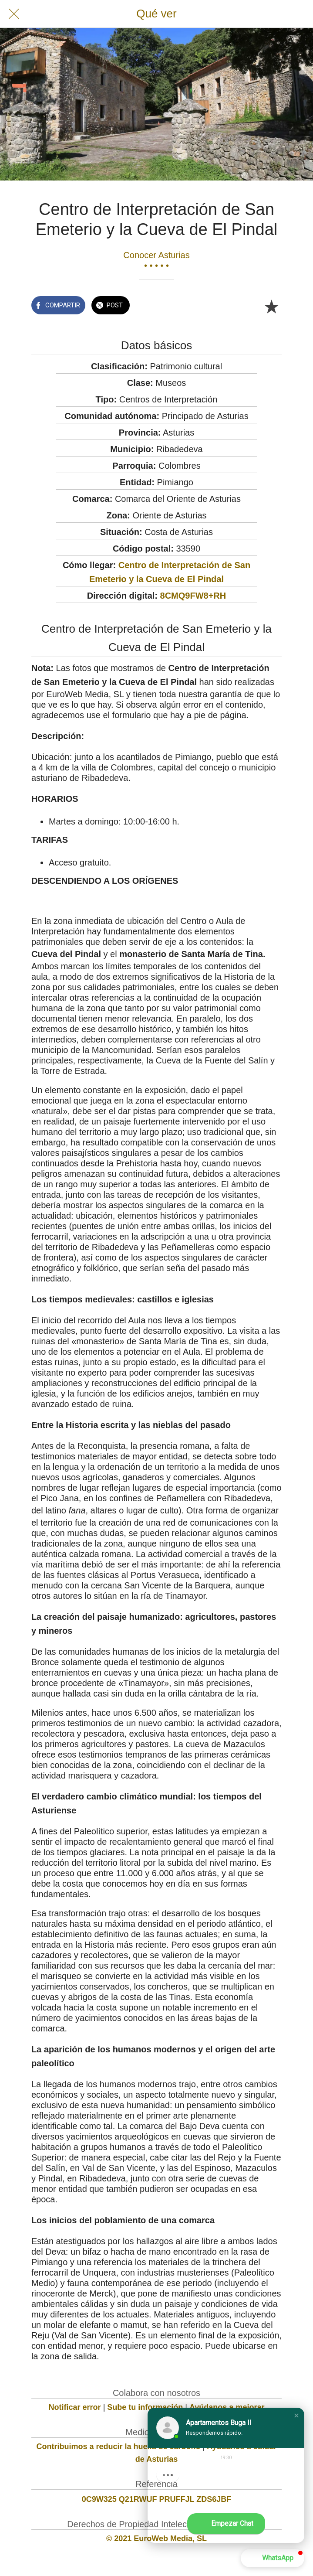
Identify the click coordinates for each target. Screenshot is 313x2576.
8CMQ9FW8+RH (193, 595)
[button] (296, 2415)
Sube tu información (145, 2407)
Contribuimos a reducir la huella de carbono (118, 2446)
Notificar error (75, 2407)
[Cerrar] (14, 14)
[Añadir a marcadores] (271, 306)
